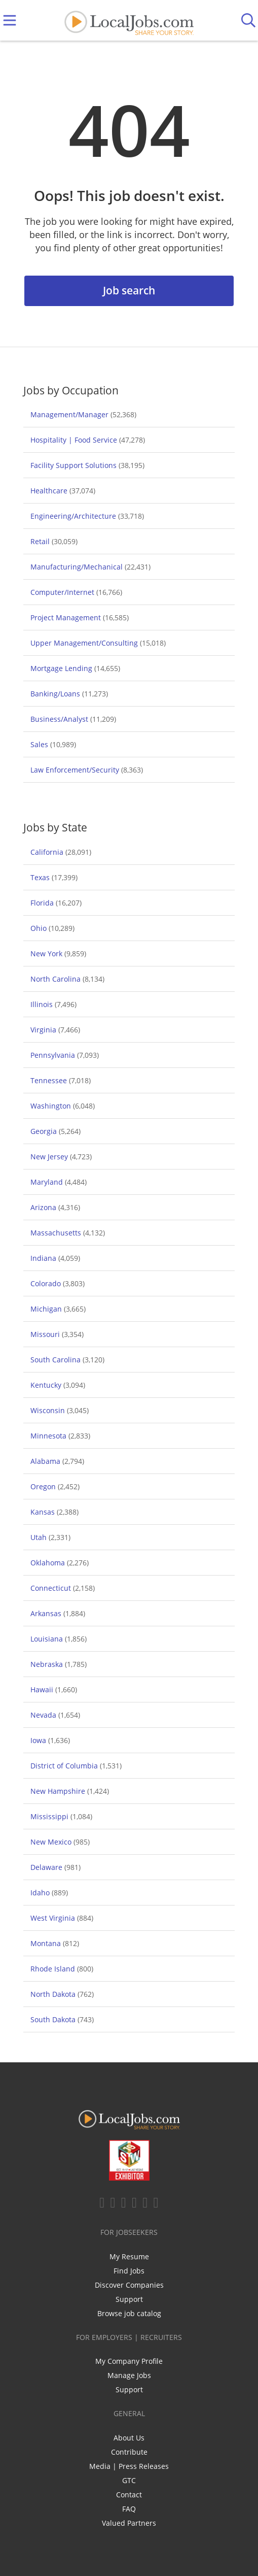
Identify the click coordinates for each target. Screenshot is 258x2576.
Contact (129, 2494)
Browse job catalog (129, 2313)
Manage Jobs (129, 2375)
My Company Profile (129, 2361)
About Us (129, 2438)
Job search (129, 290)
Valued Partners (129, 2523)
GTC (129, 2480)
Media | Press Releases (129, 2466)
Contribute (129, 2452)
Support (129, 2299)
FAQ (129, 2509)
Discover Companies (129, 2285)
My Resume (129, 2256)
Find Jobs (129, 2271)
